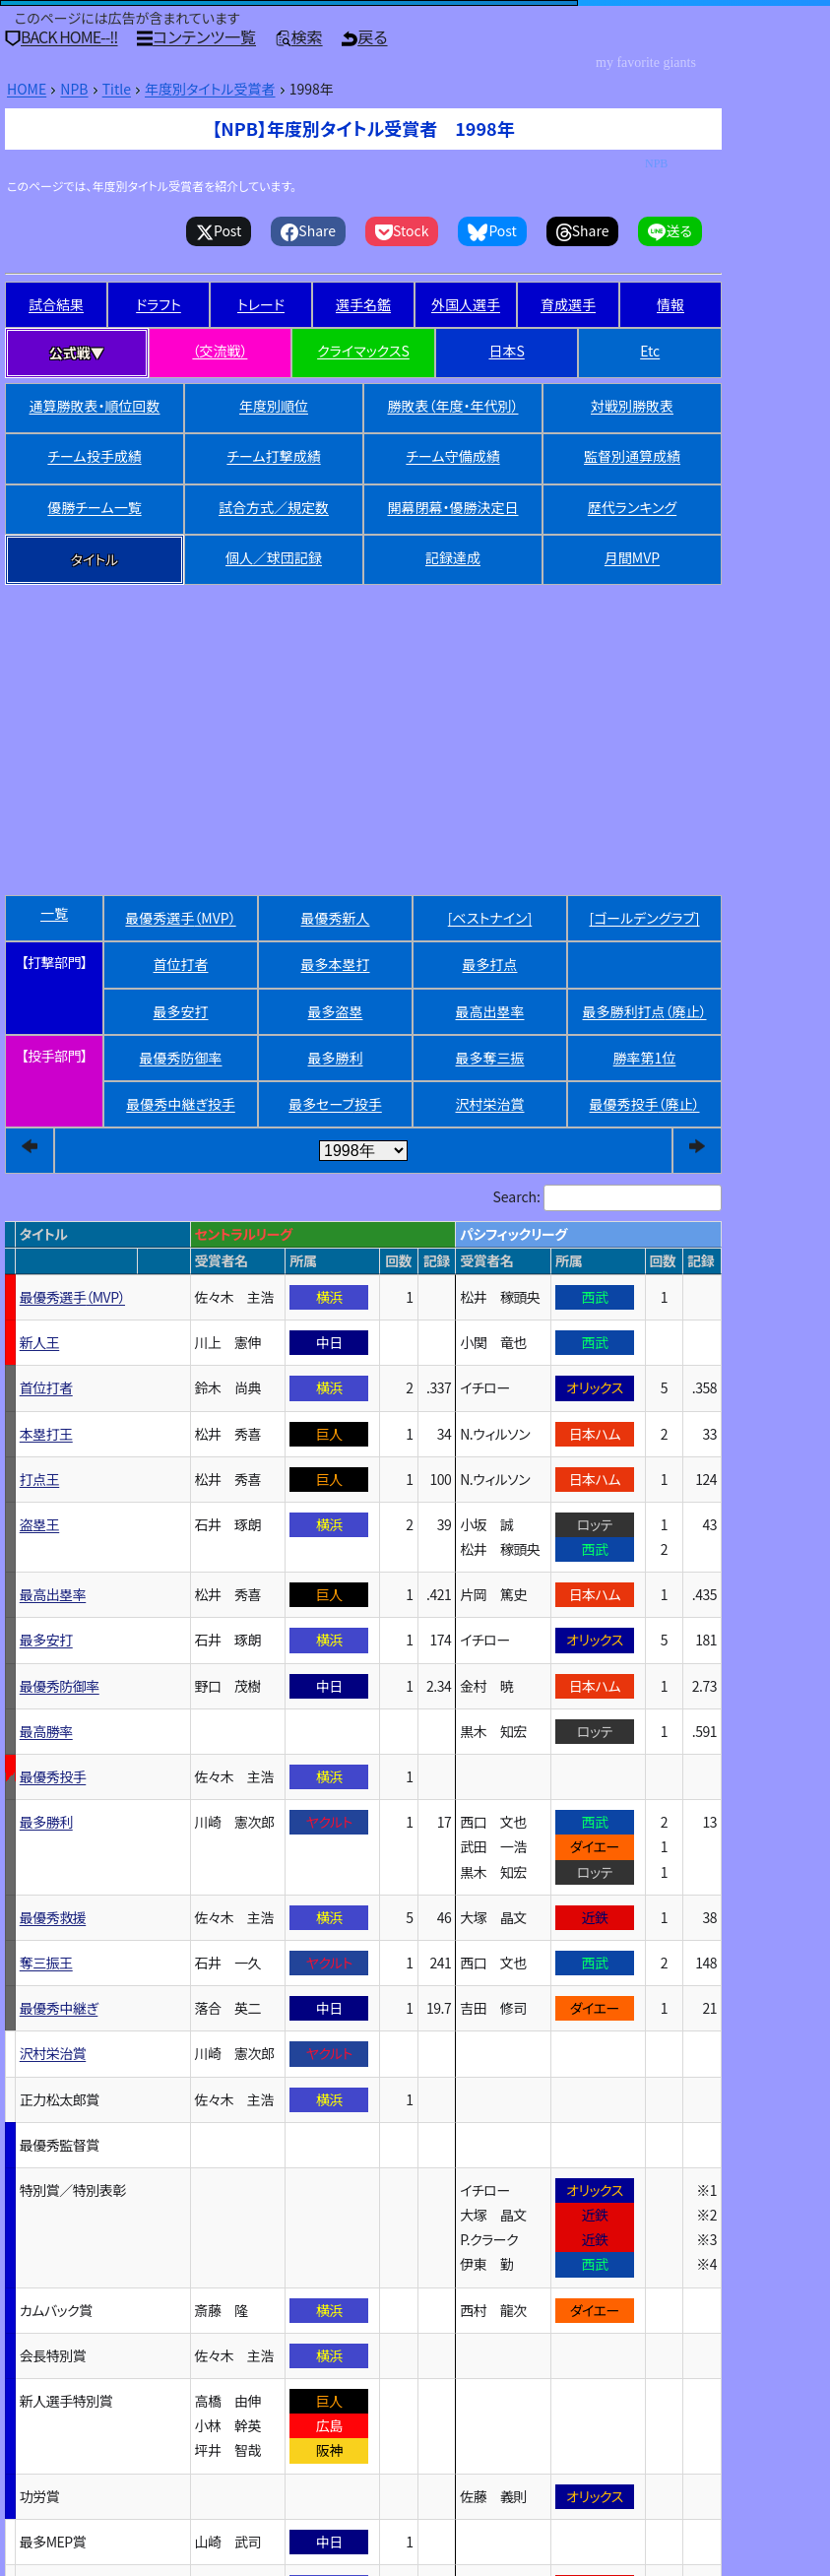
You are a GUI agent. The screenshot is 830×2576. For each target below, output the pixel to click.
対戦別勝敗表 (632, 406)
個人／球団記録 (273, 557)
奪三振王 (46, 1962)
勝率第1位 (644, 1057)
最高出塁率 (490, 1011)
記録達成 (452, 557)
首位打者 (181, 964)
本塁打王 (46, 1434)
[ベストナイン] (490, 918)
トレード (261, 304)
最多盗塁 (335, 1011)
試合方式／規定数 (274, 507)
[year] (363, 1150)
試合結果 (56, 304)
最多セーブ (335, 1104)
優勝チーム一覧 (94, 507)
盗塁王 (40, 1524)
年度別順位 (273, 406)
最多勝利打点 (645, 1011)
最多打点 (490, 964)
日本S (506, 350)
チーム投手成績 (94, 456)
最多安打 (181, 1011)
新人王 (40, 1342)
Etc (650, 350)
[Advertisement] (363, 703)
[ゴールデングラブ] (644, 918)
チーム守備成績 (452, 456)
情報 (670, 304)
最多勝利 (335, 1057)
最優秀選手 (180, 918)
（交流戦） (219, 350)
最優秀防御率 (181, 1057)
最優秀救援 (53, 1917)
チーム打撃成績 (273, 456)
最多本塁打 (335, 964)
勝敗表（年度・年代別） (453, 406)
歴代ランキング (632, 507)
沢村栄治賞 (490, 1104)
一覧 (54, 913)
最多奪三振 (490, 1057)
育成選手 (568, 304)
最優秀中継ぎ (180, 1104)
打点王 (40, 1479)
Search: (517, 1196)
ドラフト (158, 304)
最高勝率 (46, 1731)
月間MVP (632, 557)
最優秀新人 (335, 918)
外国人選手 (465, 304)
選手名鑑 (363, 304)
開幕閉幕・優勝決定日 (453, 507)
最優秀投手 (645, 1104)
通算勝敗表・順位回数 (95, 406)
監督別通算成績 (632, 456)
